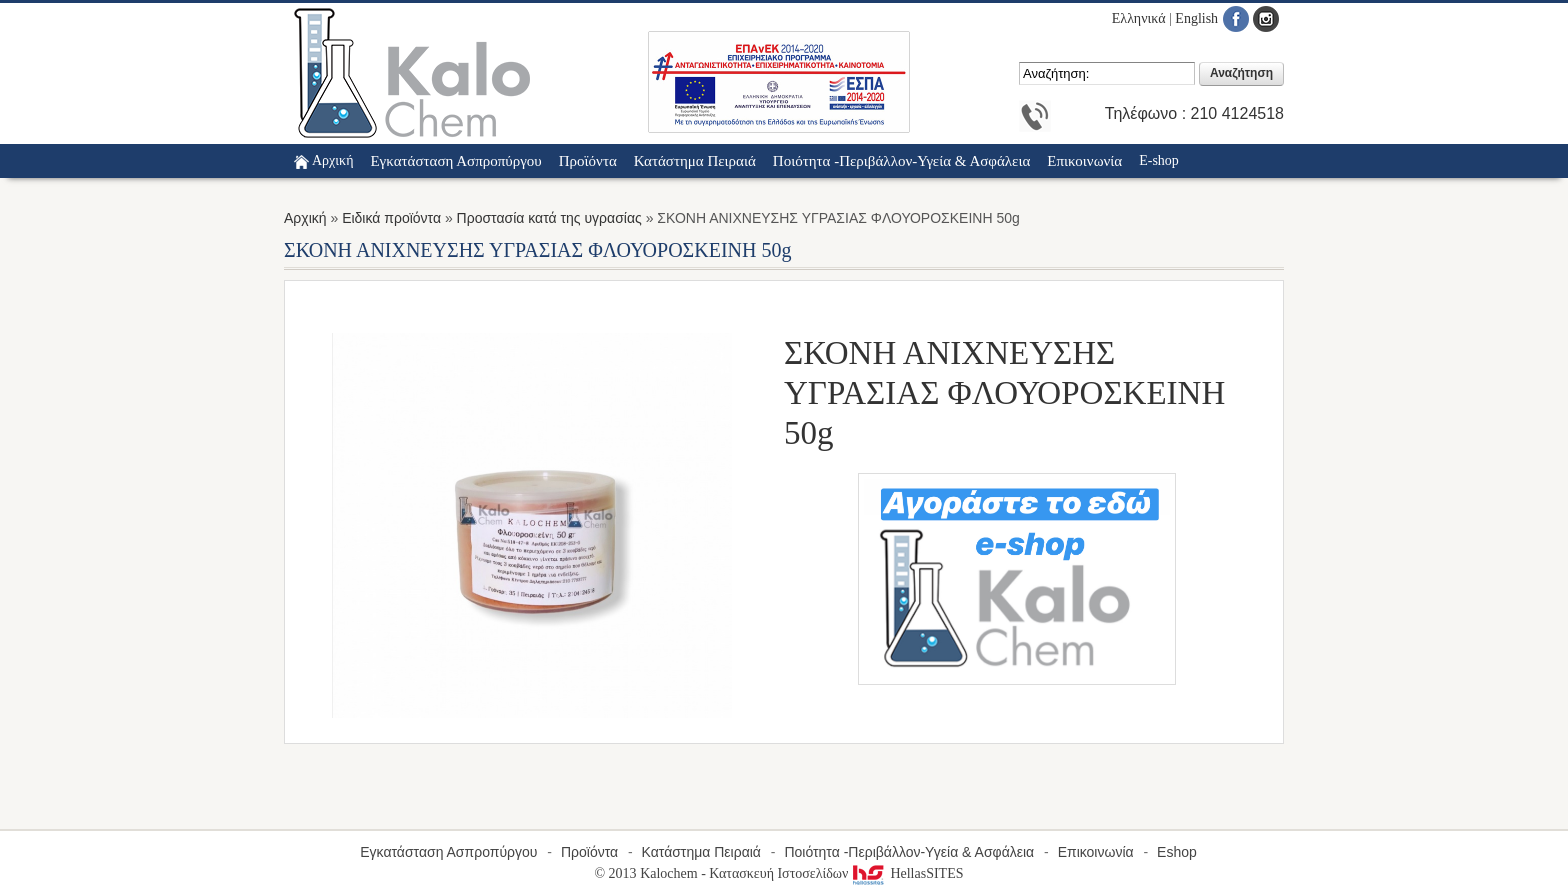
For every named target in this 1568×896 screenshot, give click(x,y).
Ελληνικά (1139, 18)
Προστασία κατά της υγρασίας (549, 218)
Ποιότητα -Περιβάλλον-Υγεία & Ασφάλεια (909, 852)
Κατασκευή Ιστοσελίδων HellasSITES (836, 873)
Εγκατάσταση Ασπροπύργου (448, 852)
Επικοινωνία (1096, 852)
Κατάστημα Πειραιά (701, 852)
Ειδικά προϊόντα (391, 218)
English (1196, 18)
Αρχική (332, 160)
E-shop (1159, 160)
